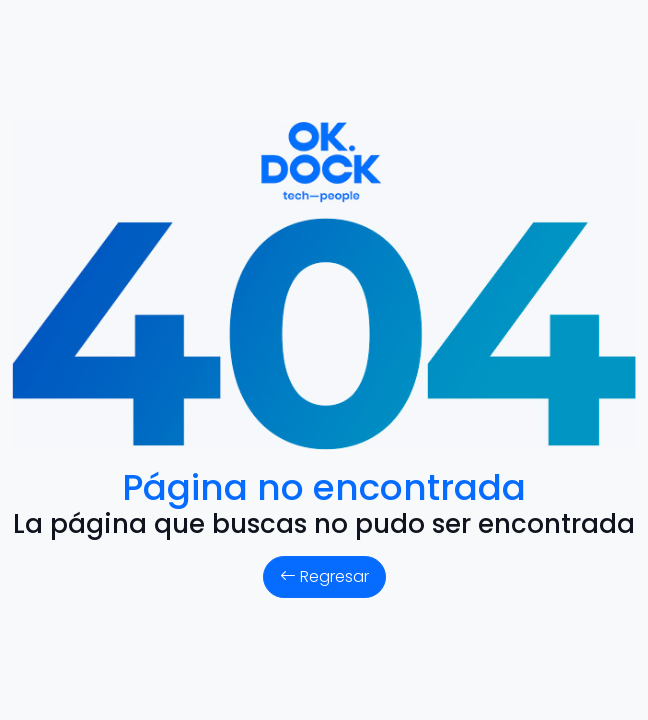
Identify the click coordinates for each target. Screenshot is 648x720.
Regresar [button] (324, 576)
